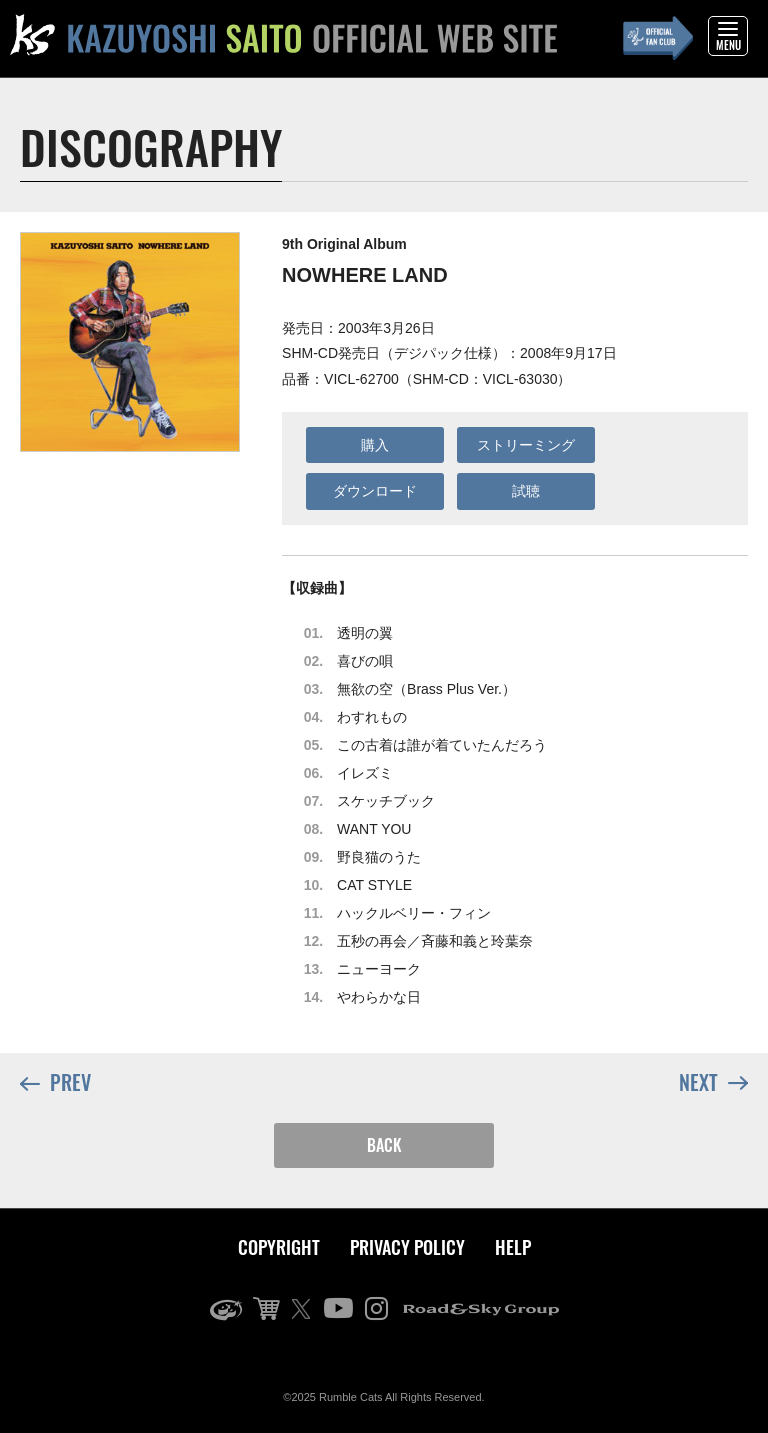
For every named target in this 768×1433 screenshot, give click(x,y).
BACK (384, 1145)
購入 (375, 445)
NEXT (713, 1081)
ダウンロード (375, 491)
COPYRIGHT (279, 1247)
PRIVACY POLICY (407, 1247)
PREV (55, 1083)
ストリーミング (526, 445)
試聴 (526, 491)
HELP (513, 1247)
